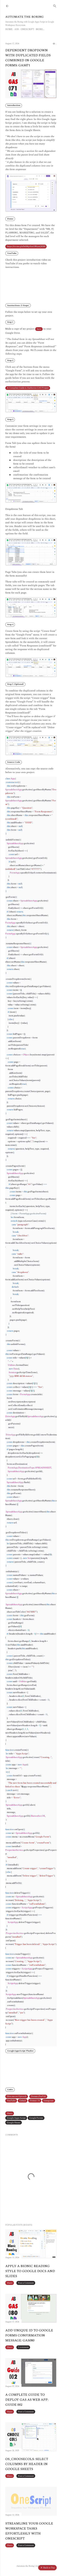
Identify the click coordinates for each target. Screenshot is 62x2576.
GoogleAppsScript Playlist (20, 2051)
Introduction (13, 105)
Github (22, 2100)
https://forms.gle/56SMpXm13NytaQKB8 (26, 246)
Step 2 (10, 360)
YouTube (12, 253)
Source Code (13, 762)
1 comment (23, 2347)
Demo (10, 218)
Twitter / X (35, 2100)
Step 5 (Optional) (15, 684)
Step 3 (10, 419)
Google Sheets (13, 2122)
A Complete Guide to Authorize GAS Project (28, 388)
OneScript (27, 29)
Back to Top (47, 2567)
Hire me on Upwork (16, 2096)
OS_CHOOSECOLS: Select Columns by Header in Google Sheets (26, 2464)
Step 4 (10, 624)
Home (9, 29)
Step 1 (10, 322)
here (39, 329)
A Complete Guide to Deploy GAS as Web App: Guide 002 (26, 2399)
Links (10, 2089)
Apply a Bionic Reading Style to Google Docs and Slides (30, 2271)
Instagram (48, 2100)
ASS (16, 29)
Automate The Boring (24, 16)
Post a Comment (26, 2283)
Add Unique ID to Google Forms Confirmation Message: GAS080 (29, 2335)
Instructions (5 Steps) (18, 305)
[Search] (55, 5)
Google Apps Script (16, 2118)
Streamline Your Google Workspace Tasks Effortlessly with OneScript (29, 2531)
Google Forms (36, 2118)
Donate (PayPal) (38, 2096)
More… (40, 29)
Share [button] (9, 2113)
